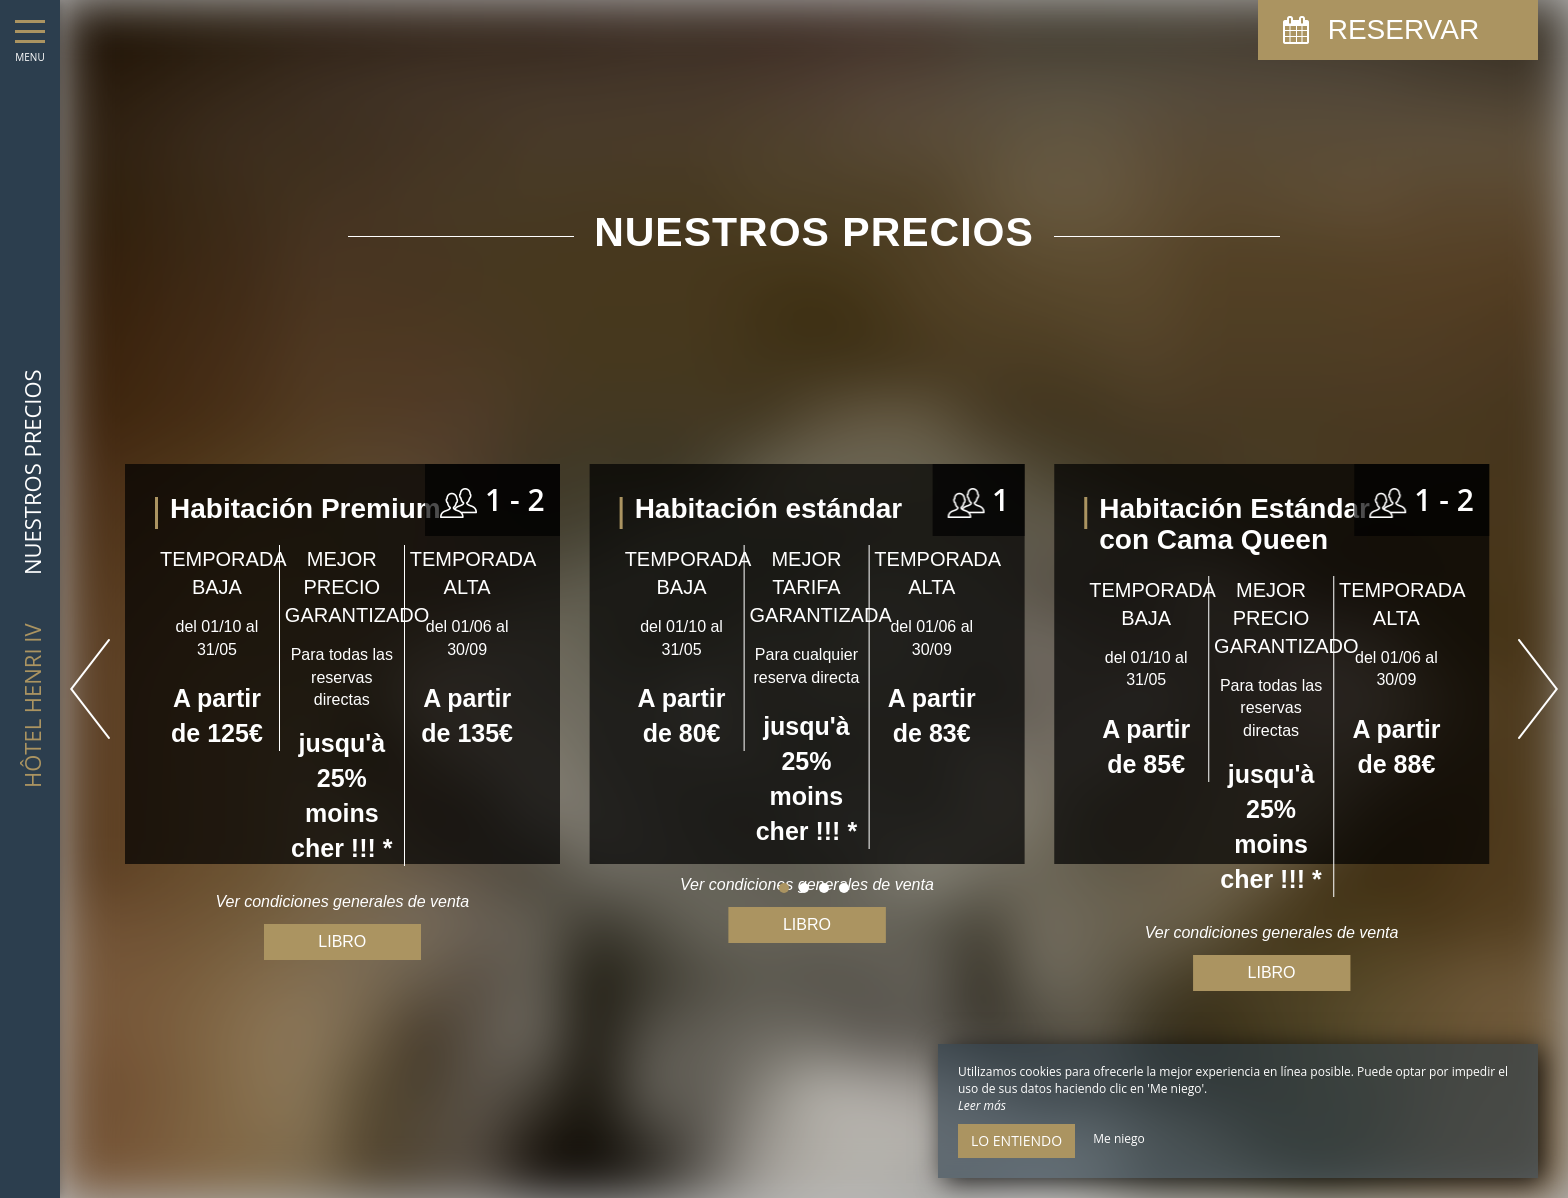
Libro (807, 924)
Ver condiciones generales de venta (1272, 932)
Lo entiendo (1016, 1140)
